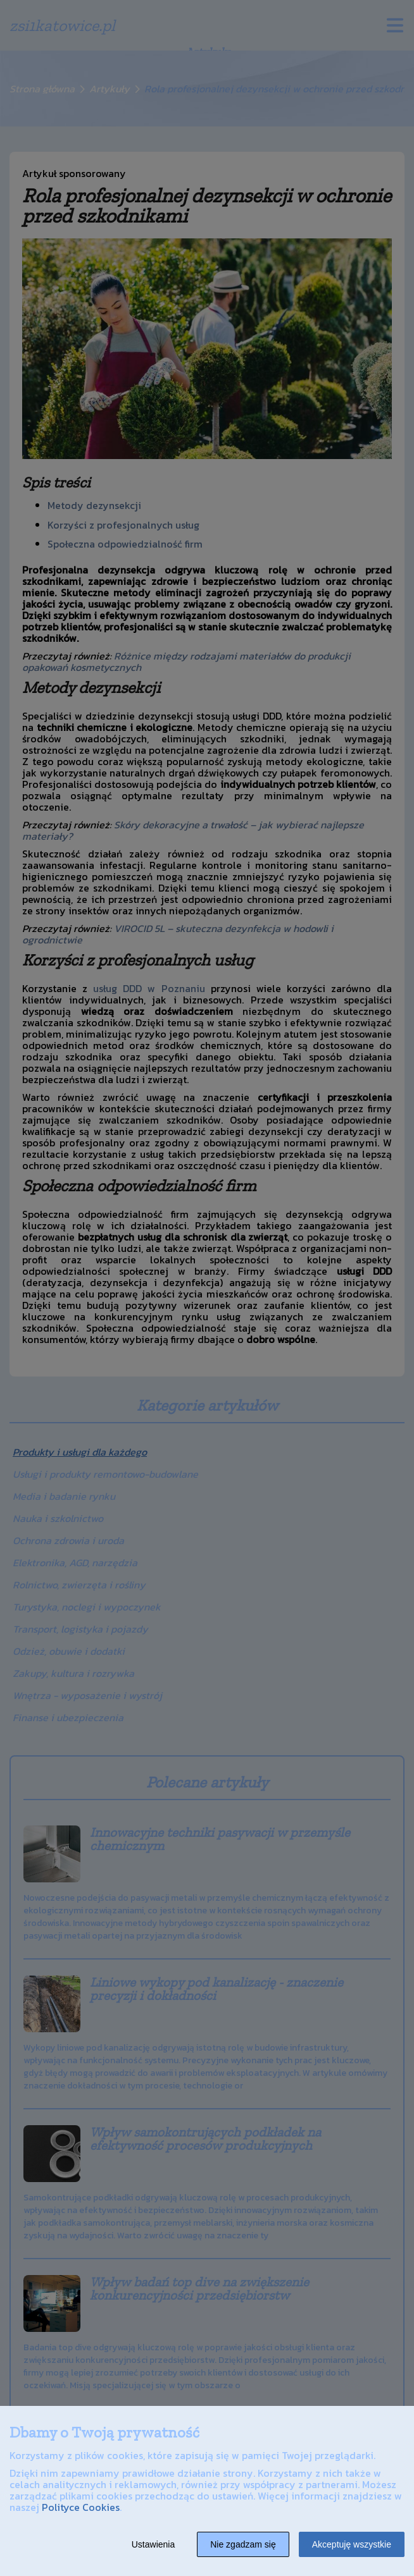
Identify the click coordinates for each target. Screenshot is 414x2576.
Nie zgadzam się (243, 2544)
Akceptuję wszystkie (351, 2544)
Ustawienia (153, 2544)
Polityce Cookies (81, 2507)
